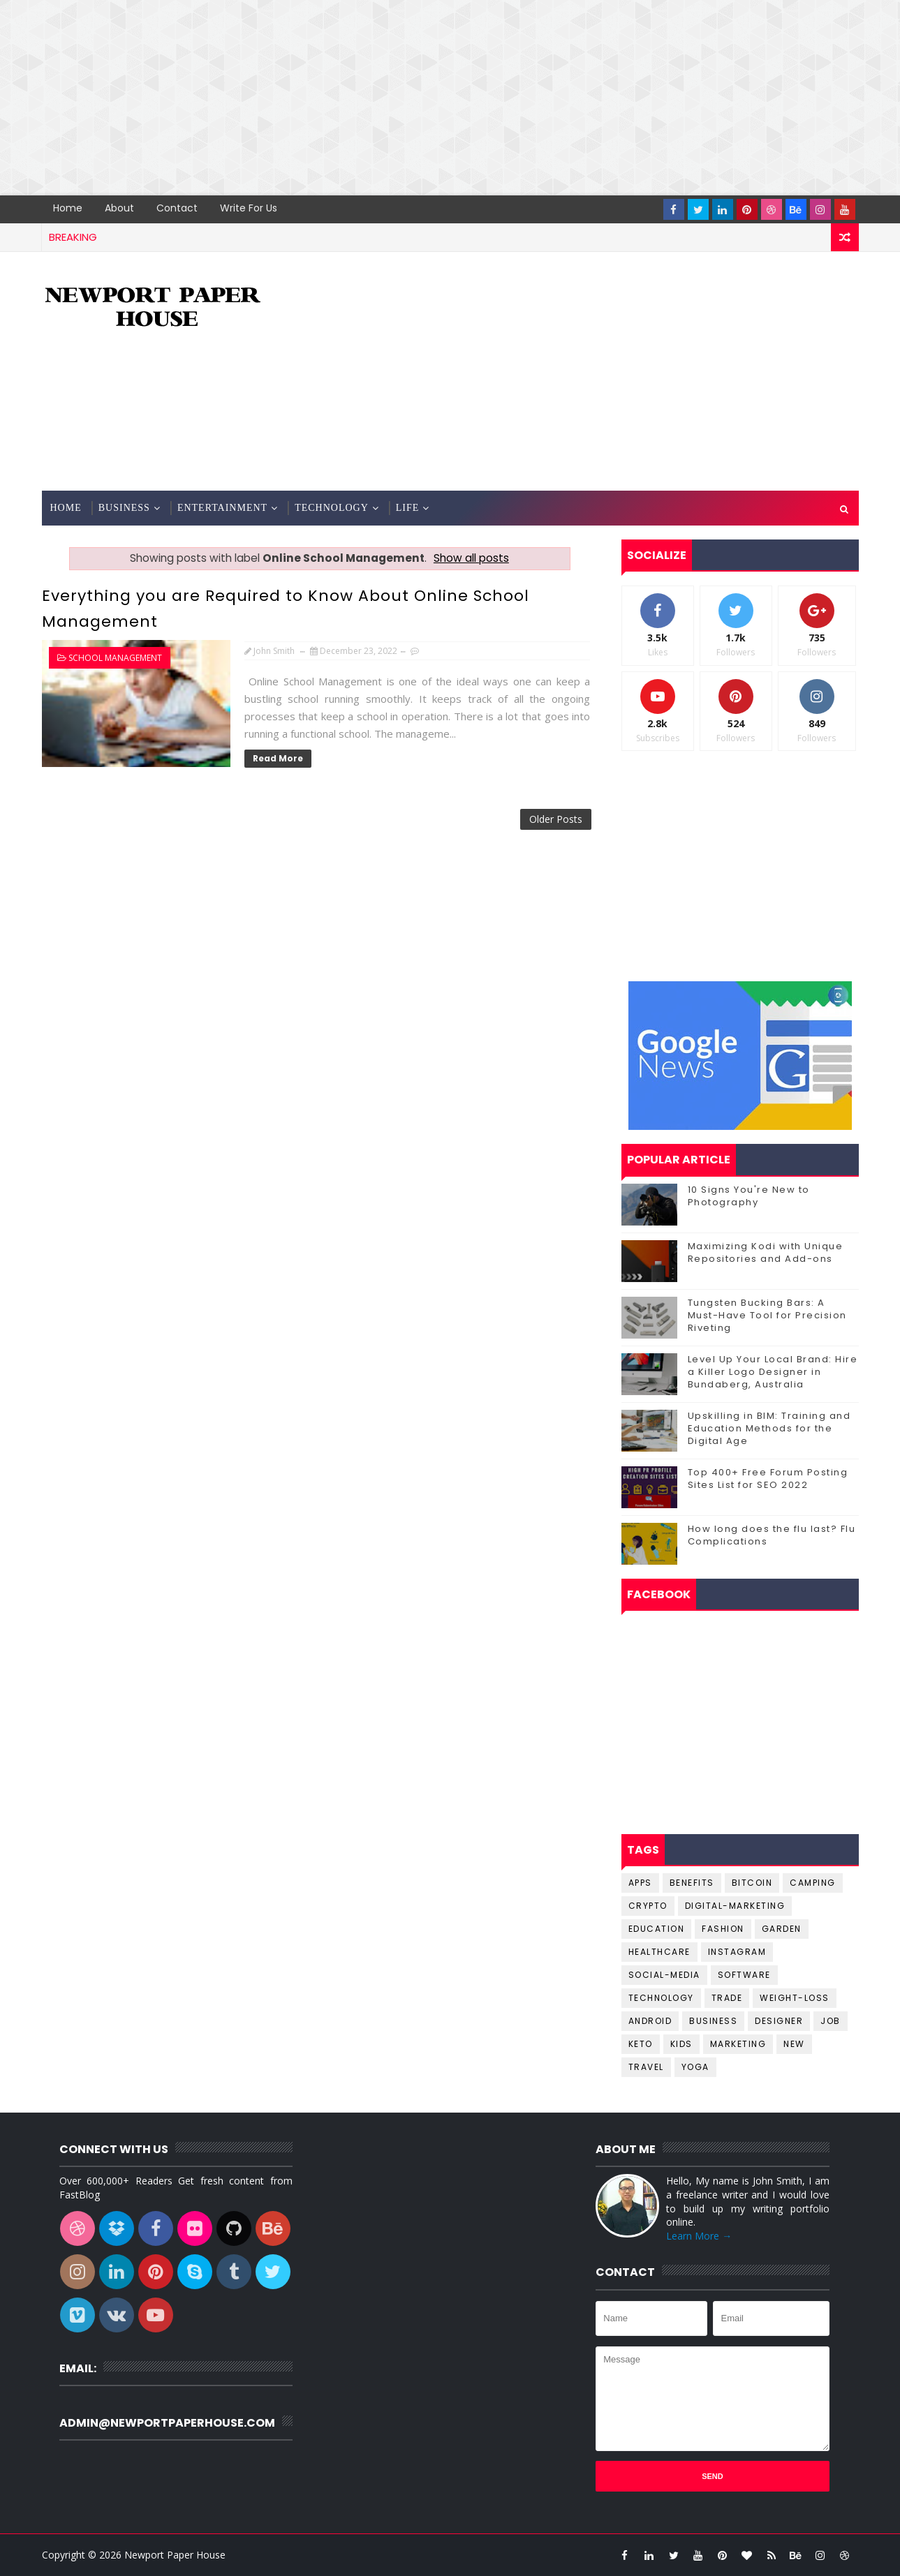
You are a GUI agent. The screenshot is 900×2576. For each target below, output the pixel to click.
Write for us (248, 208)
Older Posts (555, 819)
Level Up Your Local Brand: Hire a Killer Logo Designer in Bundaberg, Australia (773, 1372)
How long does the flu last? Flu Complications (772, 1535)
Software (744, 1975)
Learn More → (699, 2235)
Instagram (737, 1952)
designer (779, 2021)
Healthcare (659, 1952)
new (794, 2044)
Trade (727, 1998)
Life (408, 507)
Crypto (647, 1906)
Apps (640, 1883)
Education (656, 1929)
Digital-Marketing (735, 1906)
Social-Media (664, 1975)
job (830, 2021)
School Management (115, 658)
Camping (813, 1883)
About (119, 208)
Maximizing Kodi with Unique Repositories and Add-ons (765, 1252)
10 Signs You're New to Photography (749, 1196)
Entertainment (222, 507)
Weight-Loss (794, 1998)
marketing (738, 2044)
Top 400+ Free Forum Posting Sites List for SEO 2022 (768, 1478)
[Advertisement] (419, 97)
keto (640, 2044)
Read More (278, 758)
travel (646, 2067)
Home (67, 208)
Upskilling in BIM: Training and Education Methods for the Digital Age (769, 1428)
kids (681, 2044)
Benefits (692, 1883)
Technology (332, 507)
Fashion (723, 1929)
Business (124, 507)
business (713, 2021)
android (650, 2021)
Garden (782, 1929)
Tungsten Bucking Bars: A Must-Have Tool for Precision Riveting (767, 1315)
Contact (177, 208)
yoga (695, 2067)
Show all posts (471, 558)
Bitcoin (752, 1883)
